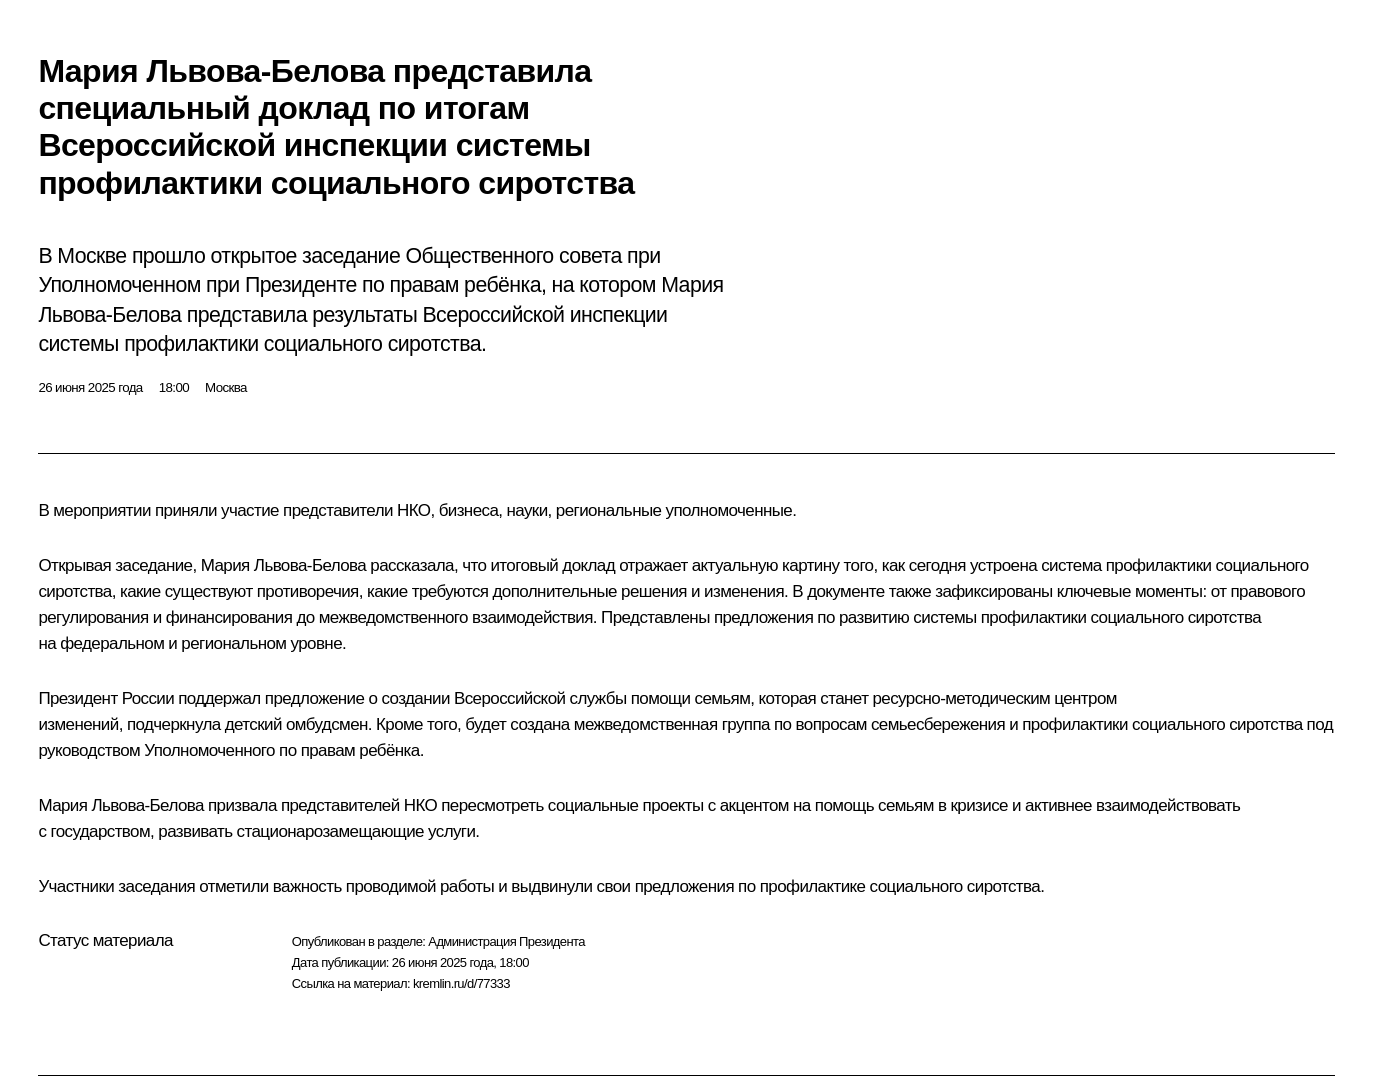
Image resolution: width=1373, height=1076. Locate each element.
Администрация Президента (506, 941)
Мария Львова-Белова (283, 565)
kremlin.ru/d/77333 (461, 983)
